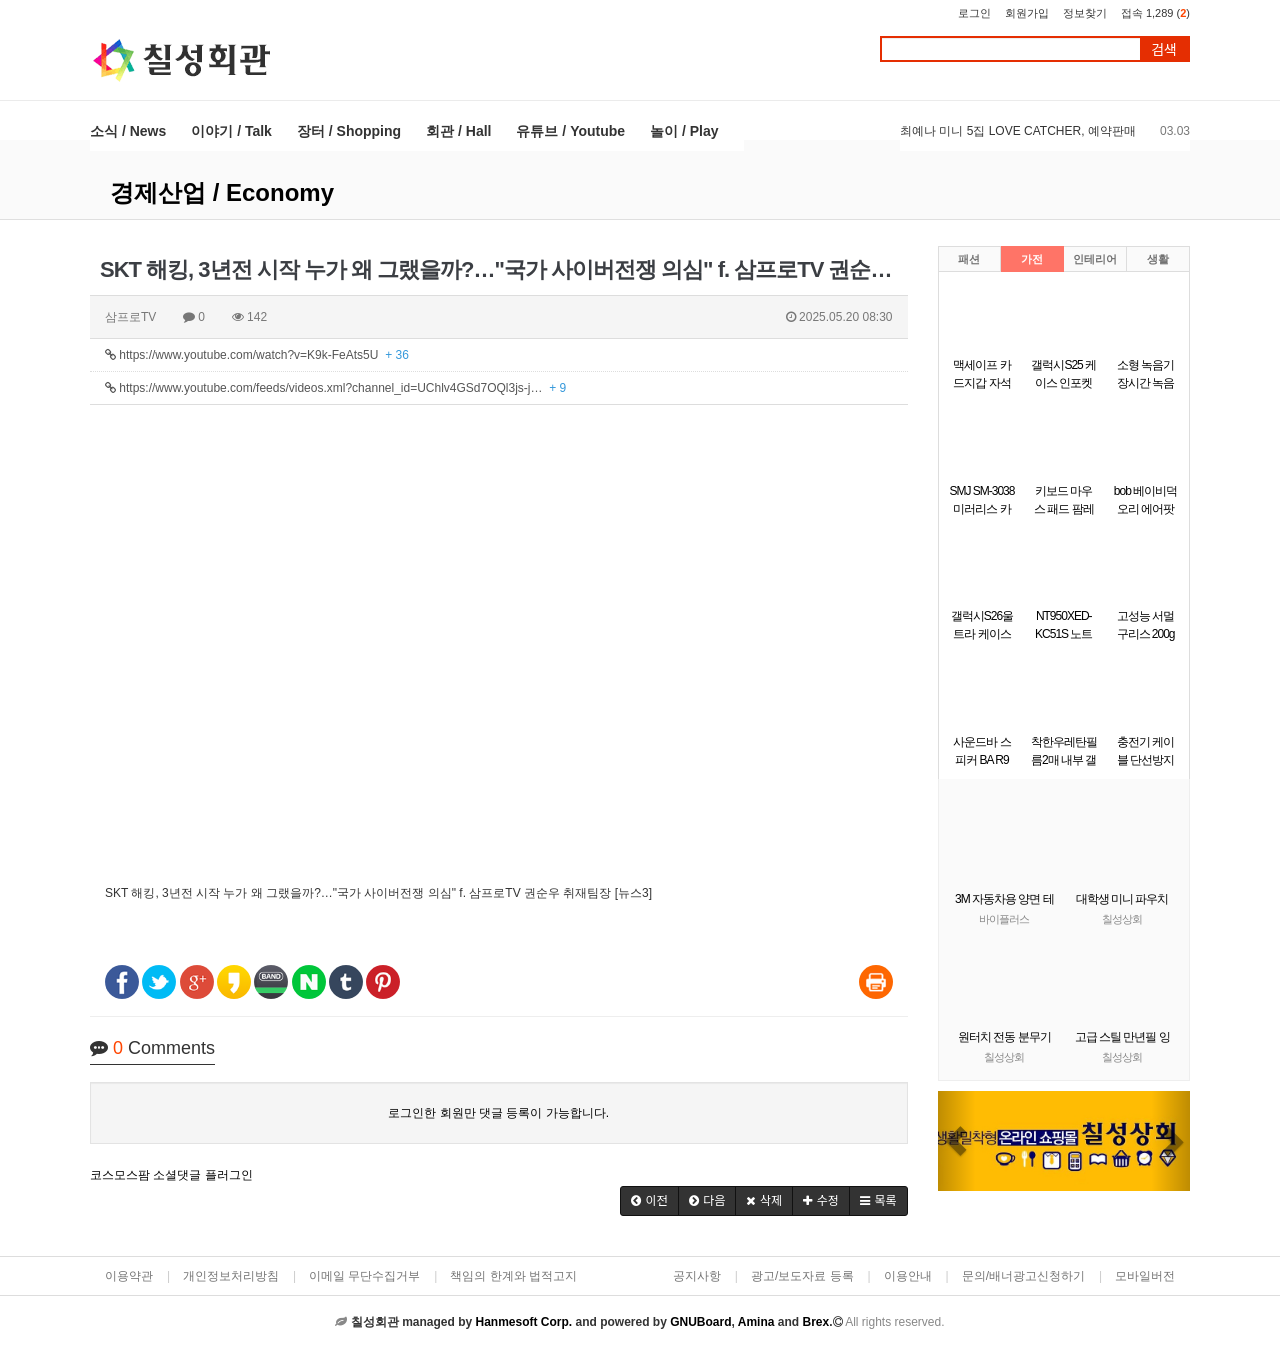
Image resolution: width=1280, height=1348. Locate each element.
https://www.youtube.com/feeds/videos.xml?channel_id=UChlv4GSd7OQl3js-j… (335, 388)
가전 (1032, 259)
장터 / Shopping (349, 131)
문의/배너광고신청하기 (1023, 1276)
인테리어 (1095, 259)
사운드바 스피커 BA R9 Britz (981, 760)
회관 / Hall (458, 131)
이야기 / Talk (231, 131)
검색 (1164, 49)
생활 (1158, 259)
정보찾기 (1085, 13)
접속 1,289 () (1155, 13)
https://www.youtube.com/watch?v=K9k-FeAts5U (257, 355)
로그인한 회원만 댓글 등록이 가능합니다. (498, 1113)
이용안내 (908, 1276)
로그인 (974, 13)
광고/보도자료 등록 (802, 1276)
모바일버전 (1145, 1276)
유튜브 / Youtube (570, 131)
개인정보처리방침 (231, 1276)
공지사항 (697, 1276)
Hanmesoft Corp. (523, 1322)
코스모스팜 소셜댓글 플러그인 (171, 1175)
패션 (969, 259)
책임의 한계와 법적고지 (513, 1276)
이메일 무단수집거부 (364, 1276)
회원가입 (1027, 13)
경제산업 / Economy (222, 192)
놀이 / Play (684, 131)
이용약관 (129, 1276)
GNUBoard (700, 1322)
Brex (815, 1322)
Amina (756, 1322)
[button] (649, 1201)
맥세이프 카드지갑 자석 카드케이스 (981, 383)
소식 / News (128, 131)
